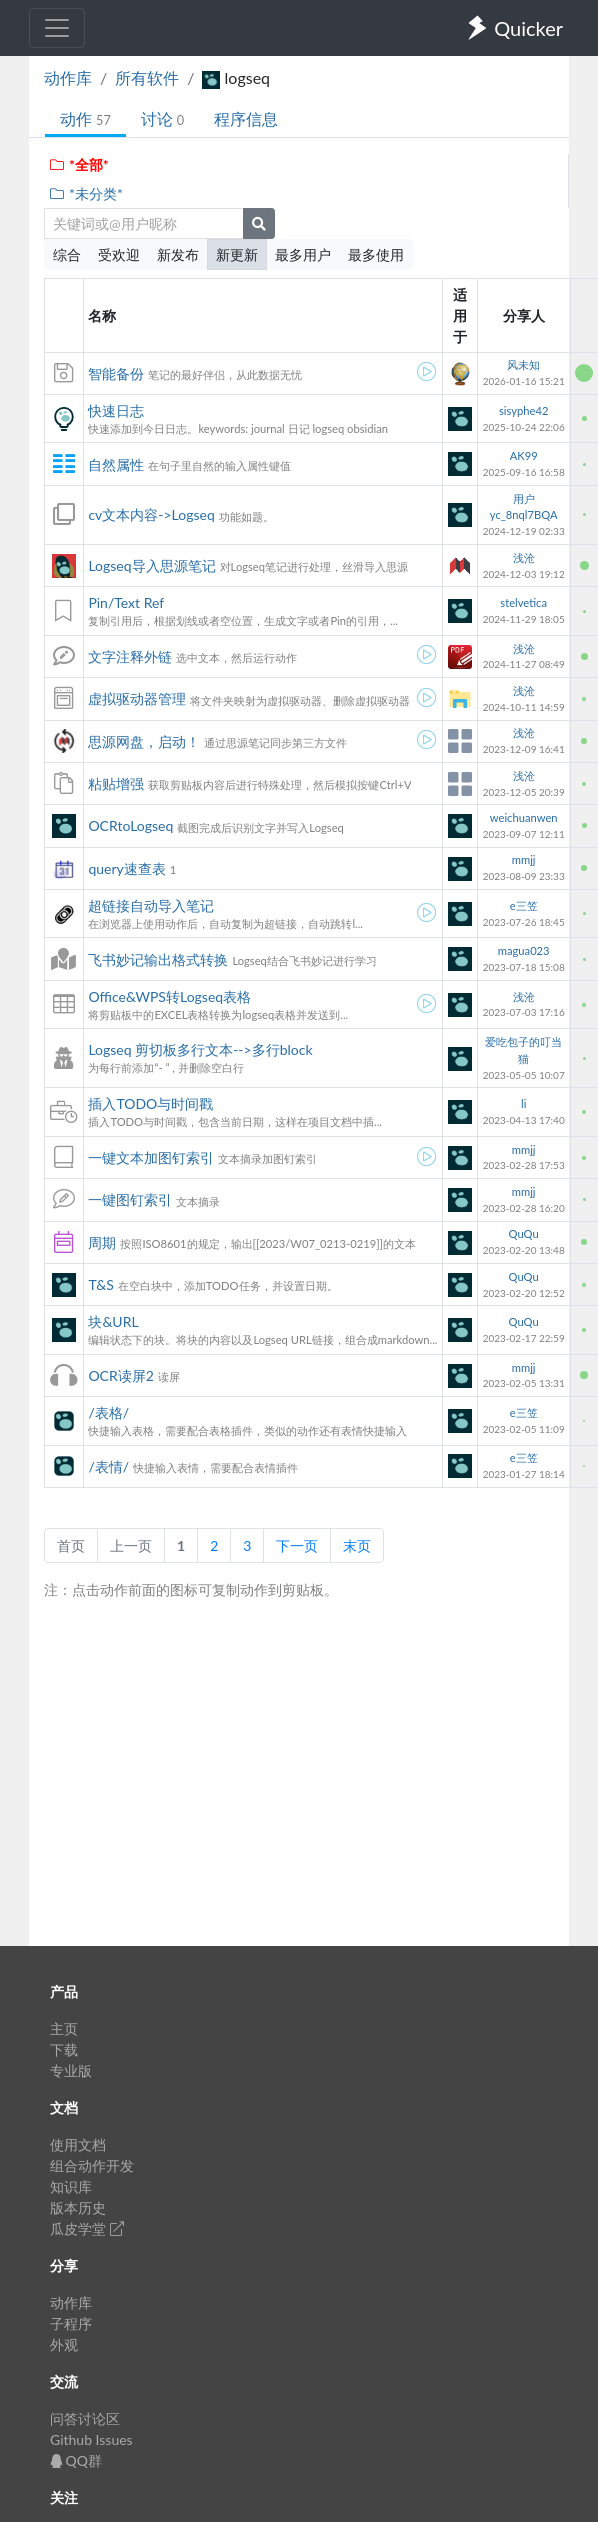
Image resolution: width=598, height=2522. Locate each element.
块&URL (113, 1321)
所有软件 (147, 77)
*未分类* (85, 193)
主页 (64, 2028)
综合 (67, 254)
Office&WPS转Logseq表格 (169, 996)
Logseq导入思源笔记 (151, 565)
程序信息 (246, 118)
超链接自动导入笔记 (151, 905)
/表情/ (108, 1466)
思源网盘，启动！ (144, 741)
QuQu (524, 1233)
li (523, 1103)
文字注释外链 (130, 656)
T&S (100, 1284)
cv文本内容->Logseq (151, 514)
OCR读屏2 (120, 1375)
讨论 (162, 118)
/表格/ (108, 1412)
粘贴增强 (116, 783)
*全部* (78, 164)
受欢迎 (119, 254)
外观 (64, 2344)
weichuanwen (524, 817)
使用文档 (78, 2144)
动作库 (68, 77)
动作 (85, 118)
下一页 (297, 1545)
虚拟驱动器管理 (137, 698)
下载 (64, 2049)
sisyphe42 (523, 410)
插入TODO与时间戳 (150, 1103)
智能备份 (116, 373)
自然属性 (116, 464)
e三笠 (524, 905)
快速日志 (116, 410)
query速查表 (126, 868)
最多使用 (376, 254)
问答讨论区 (85, 2418)
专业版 (71, 2070)
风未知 (523, 364)
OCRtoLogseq (130, 825)
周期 (102, 1242)
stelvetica (523, 602)
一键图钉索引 (130, 1199)
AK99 (524, 455)
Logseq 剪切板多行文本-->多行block (200, 1049)
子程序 (71, 2323)
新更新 (237, 254)
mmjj (524, 859)
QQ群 (76, 2460)
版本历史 (78, 2207)
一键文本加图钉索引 (151, 1157)
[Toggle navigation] (57, 28)
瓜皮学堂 (87, 2228)
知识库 (71, 2186)
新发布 (178, 254)
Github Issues (91, 2439)
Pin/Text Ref (126, 602)
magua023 (524, 950)
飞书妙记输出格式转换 (158, 959)
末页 (357, 1545)
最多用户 (303, 254)
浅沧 (524, 557)
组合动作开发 (92, 2165)
